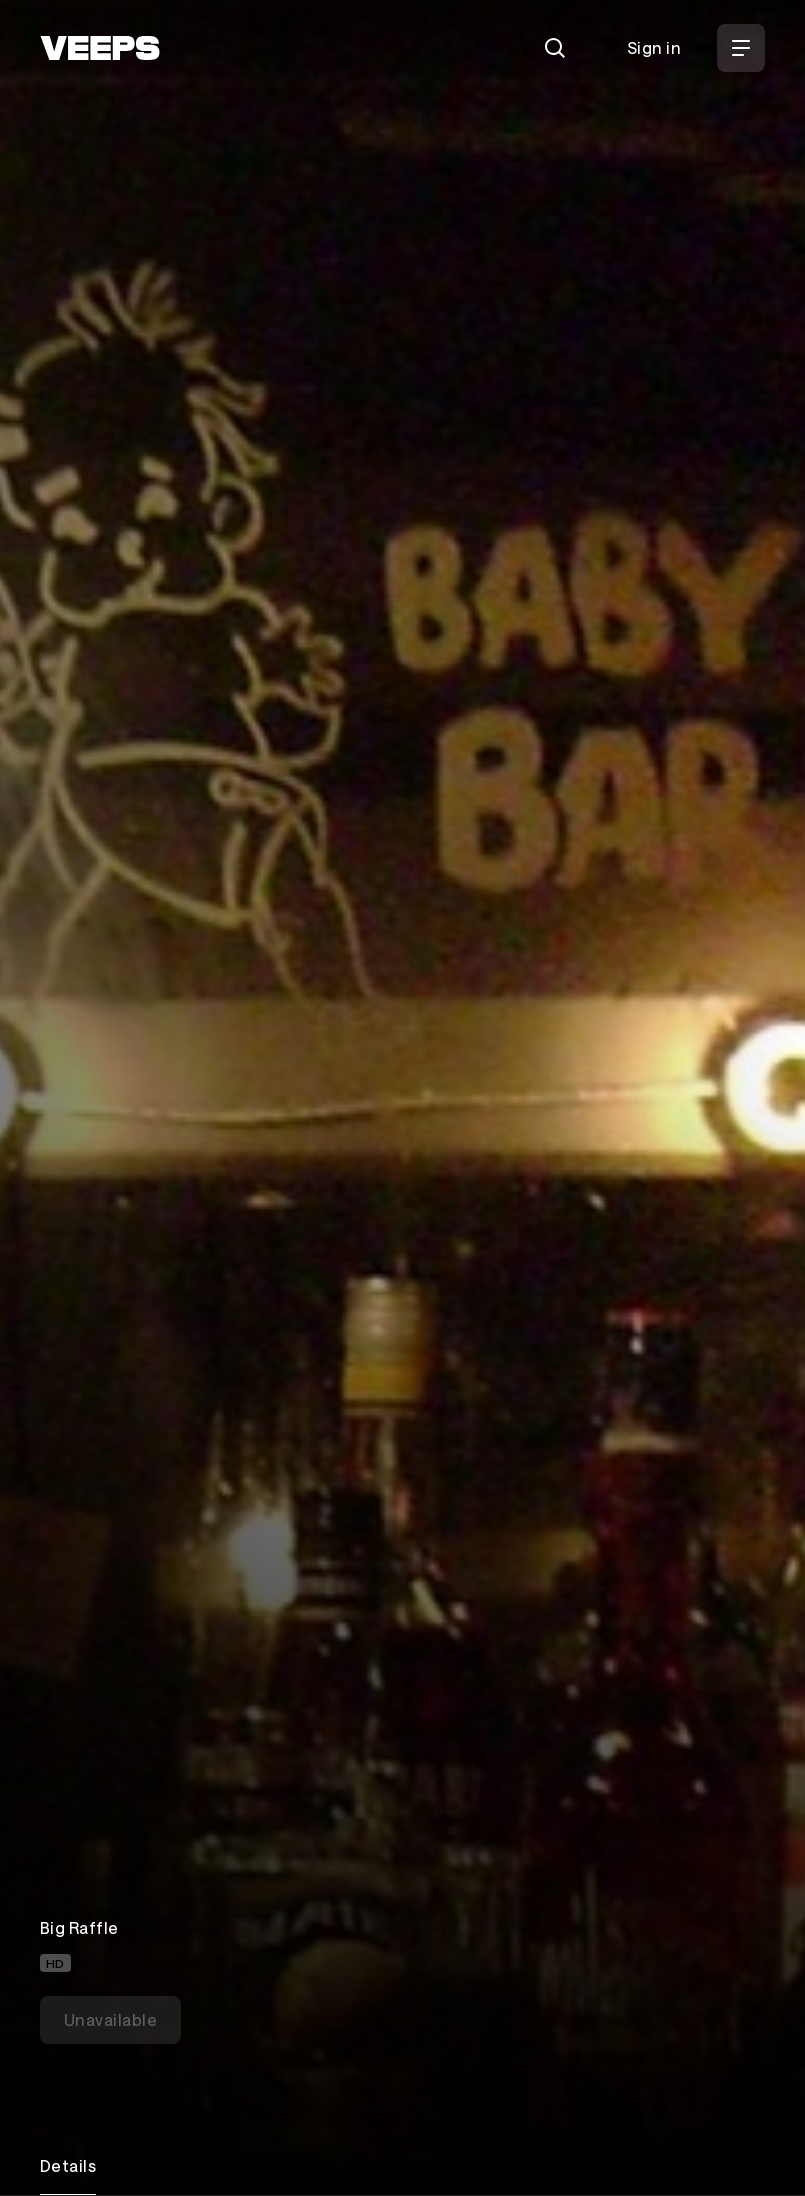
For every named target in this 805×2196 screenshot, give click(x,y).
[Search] (555, 48)
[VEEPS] (100, 48)
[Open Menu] (741, 48)
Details (68, 2165)
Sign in (654, 47)
